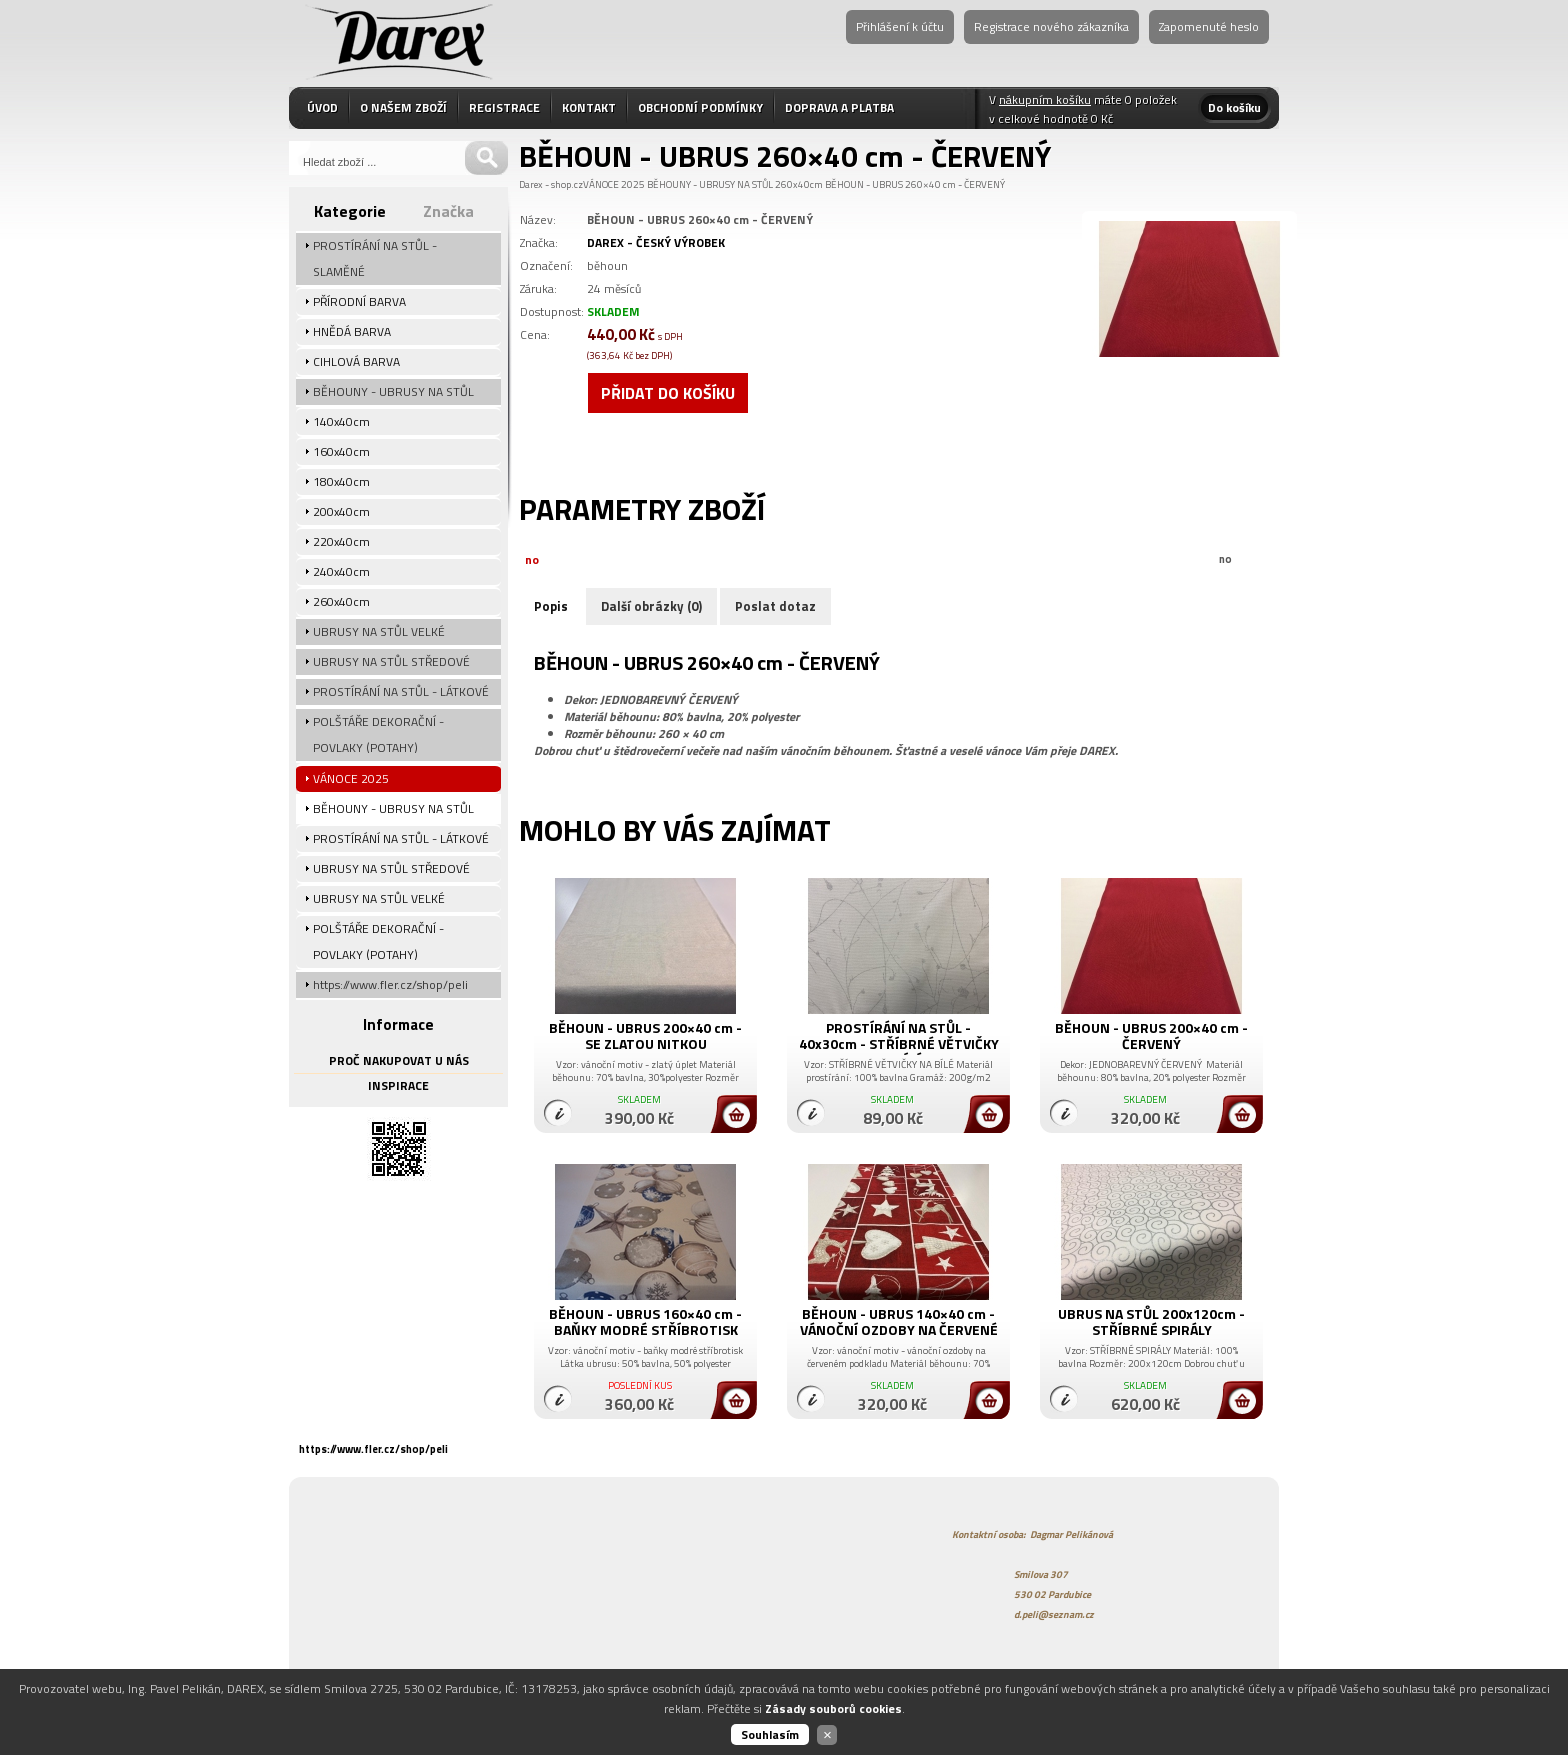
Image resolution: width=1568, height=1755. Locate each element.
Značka (448, 211)
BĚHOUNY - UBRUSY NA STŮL (710, 184)
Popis (551, 606)
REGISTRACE (504, 107)
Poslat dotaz (775, 606)
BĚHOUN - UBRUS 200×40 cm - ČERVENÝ (1151, 1035)
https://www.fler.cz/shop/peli (373, 1449)
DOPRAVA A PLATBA (839, 107)
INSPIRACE (398, 1085)
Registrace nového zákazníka (1051, 26)
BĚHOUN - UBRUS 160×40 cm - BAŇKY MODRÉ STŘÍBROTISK (645, 1321)
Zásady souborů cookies (833, 1708)
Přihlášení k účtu (900, 26)
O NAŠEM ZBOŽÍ (403, 107)
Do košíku (1234, 107)
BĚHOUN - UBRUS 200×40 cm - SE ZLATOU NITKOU (645, 1035)
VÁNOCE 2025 (614, 184)
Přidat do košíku (668, 393)
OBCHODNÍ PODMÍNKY (700, 107)
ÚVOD (322, 107)
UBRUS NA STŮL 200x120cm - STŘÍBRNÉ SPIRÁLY (1151, 1321)
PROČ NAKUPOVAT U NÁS (399, 1060)
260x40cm (799, 184)
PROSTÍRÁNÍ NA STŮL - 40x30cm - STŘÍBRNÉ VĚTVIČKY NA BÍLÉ (899, 1043)
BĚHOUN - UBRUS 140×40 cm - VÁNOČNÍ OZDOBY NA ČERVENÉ (899, 1321)
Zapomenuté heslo (1209, 26)
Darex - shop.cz (551, 184)
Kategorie (350, 211)
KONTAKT (589, 107)
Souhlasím (770, 1734)
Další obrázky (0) (651, 606)
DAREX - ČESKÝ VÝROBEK (656, 242)
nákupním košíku (1045, 99)
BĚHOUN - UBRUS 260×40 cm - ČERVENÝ (915, 184)
